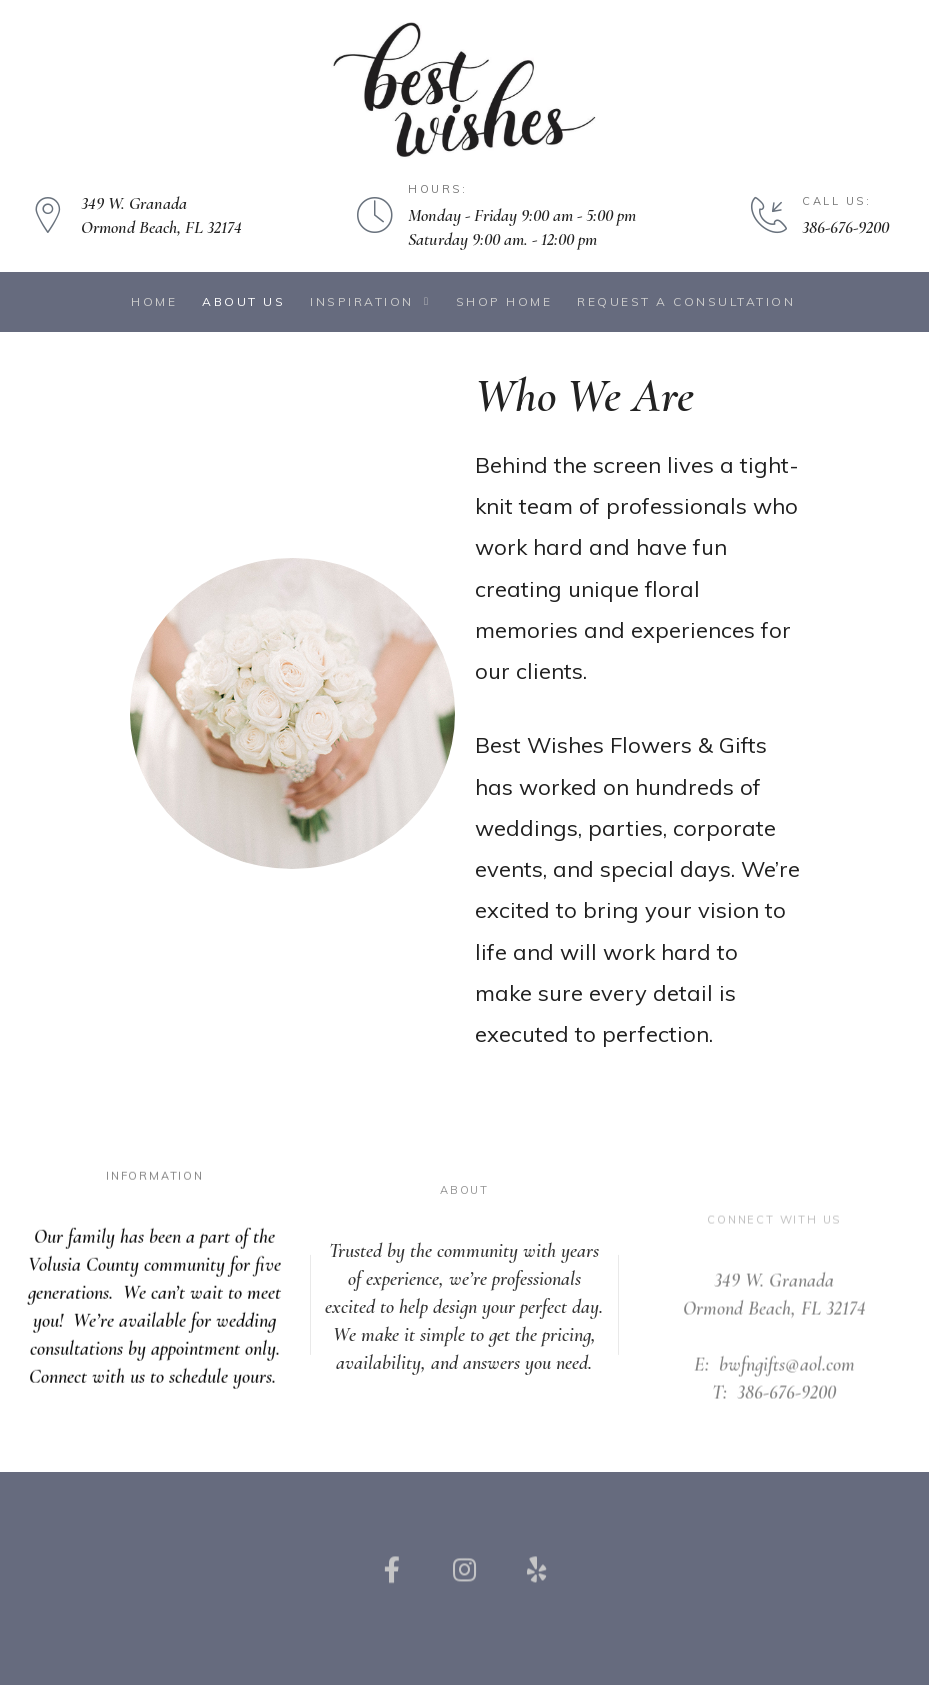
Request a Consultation (686, 301)
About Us (243, 301)
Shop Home (504, 301)
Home (154, 301)
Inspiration (370, 301)
